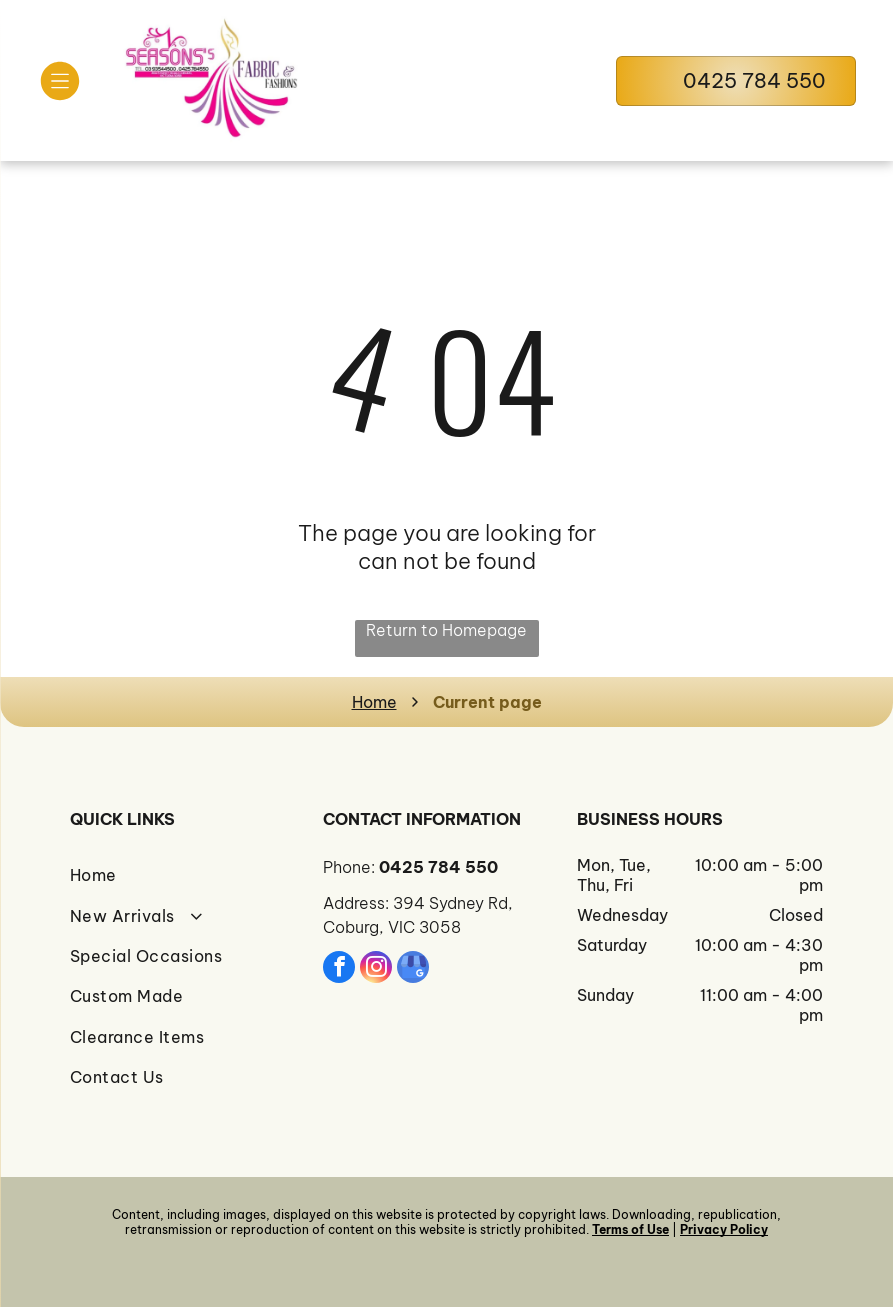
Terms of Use (630, 1229)
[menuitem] (193, 875)
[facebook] (339, 969)
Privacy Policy (724, 1229)
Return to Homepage (446, 630)
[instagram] (376, 969)
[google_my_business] (413, 969)
